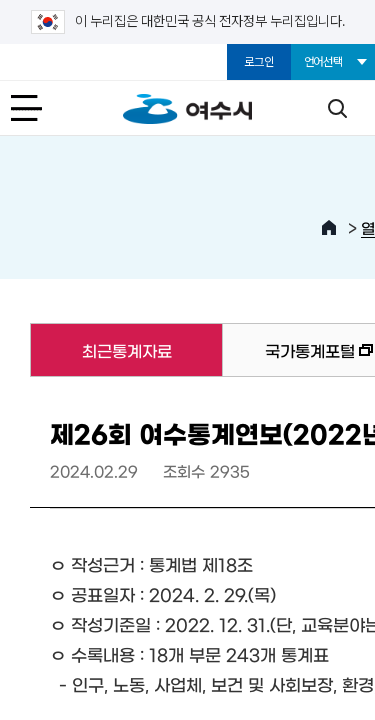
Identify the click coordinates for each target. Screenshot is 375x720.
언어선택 (323, 62)
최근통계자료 (100, 350)
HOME (329, 228)
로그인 (258, 62)
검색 (337, 108)
